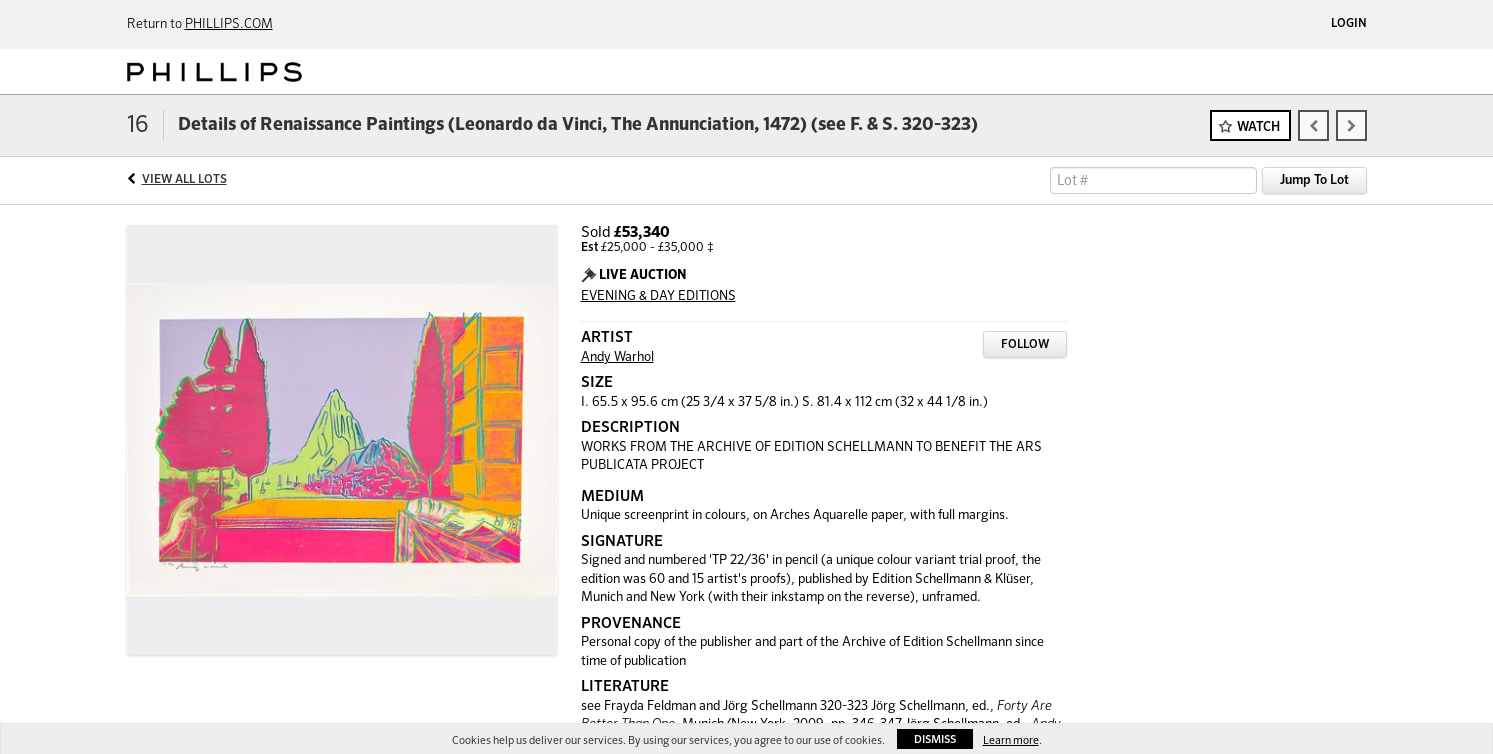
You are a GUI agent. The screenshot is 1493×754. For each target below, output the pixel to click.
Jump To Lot (1314, 180)
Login (1349, 24)
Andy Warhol (617, 357)
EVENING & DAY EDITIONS (658, 296)
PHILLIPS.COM (229, 24)
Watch (1258, 127)
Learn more (1011, 740)
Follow (1025, 345)
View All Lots (184, 180)
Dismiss (935, 739)
